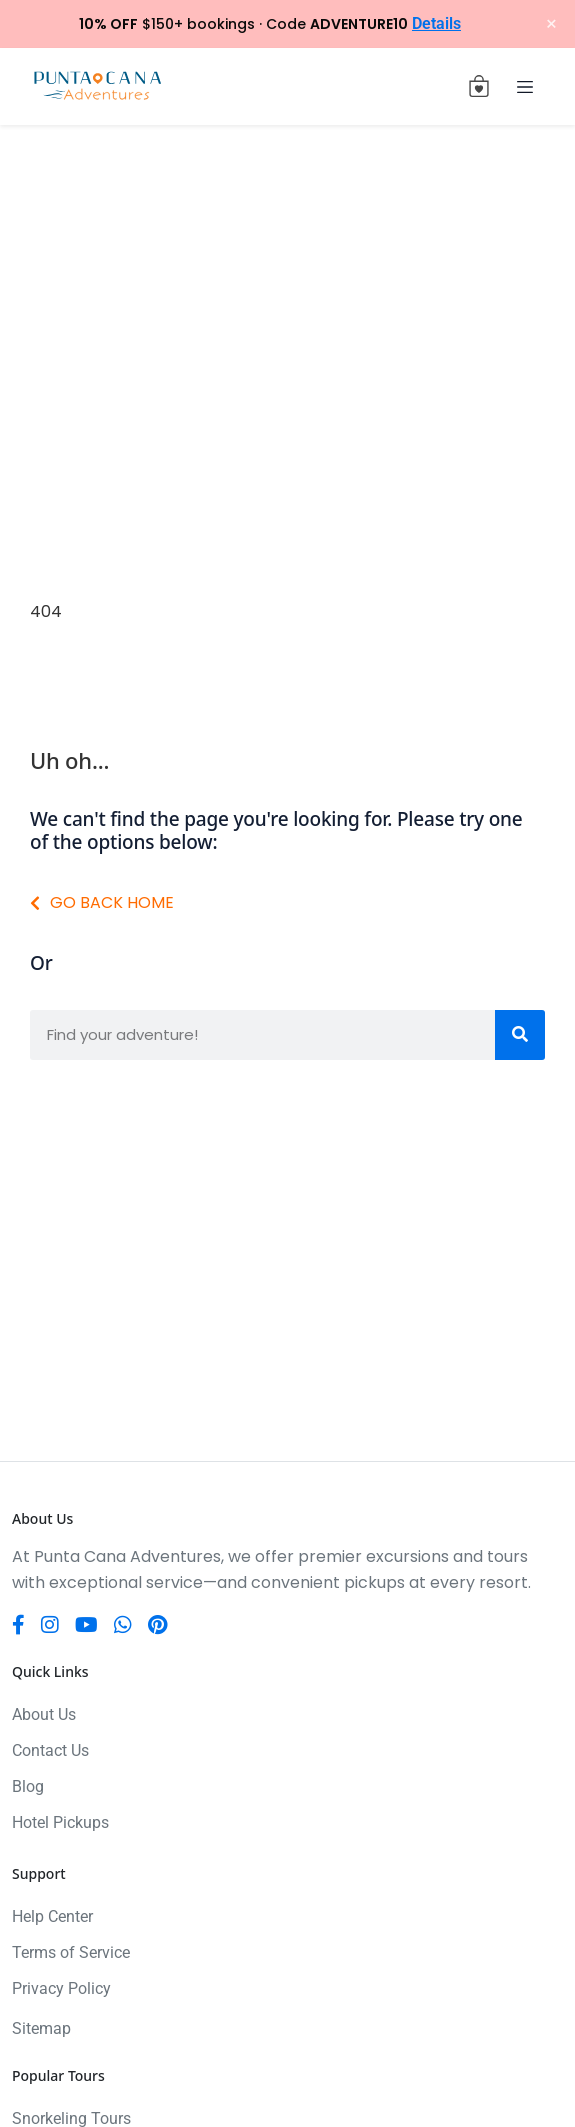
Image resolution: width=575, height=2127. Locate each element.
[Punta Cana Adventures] (97, 86)
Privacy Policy (61, 1988)
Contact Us (50, 1750)
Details (436, 23)
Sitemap (41, 2028)
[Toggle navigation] (525, 86)
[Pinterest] (157, 1625)
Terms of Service (71, 1952)
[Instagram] (50, 1625)
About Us (44, 1714)
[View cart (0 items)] (479, 86)
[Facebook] (18, 1625)
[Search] (520, 1035)
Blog (28, 1786)
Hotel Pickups (60, 1822)
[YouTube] (86, 1625)
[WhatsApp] (123, 1625)
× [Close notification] (551, 24)
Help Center (52, 1916)
